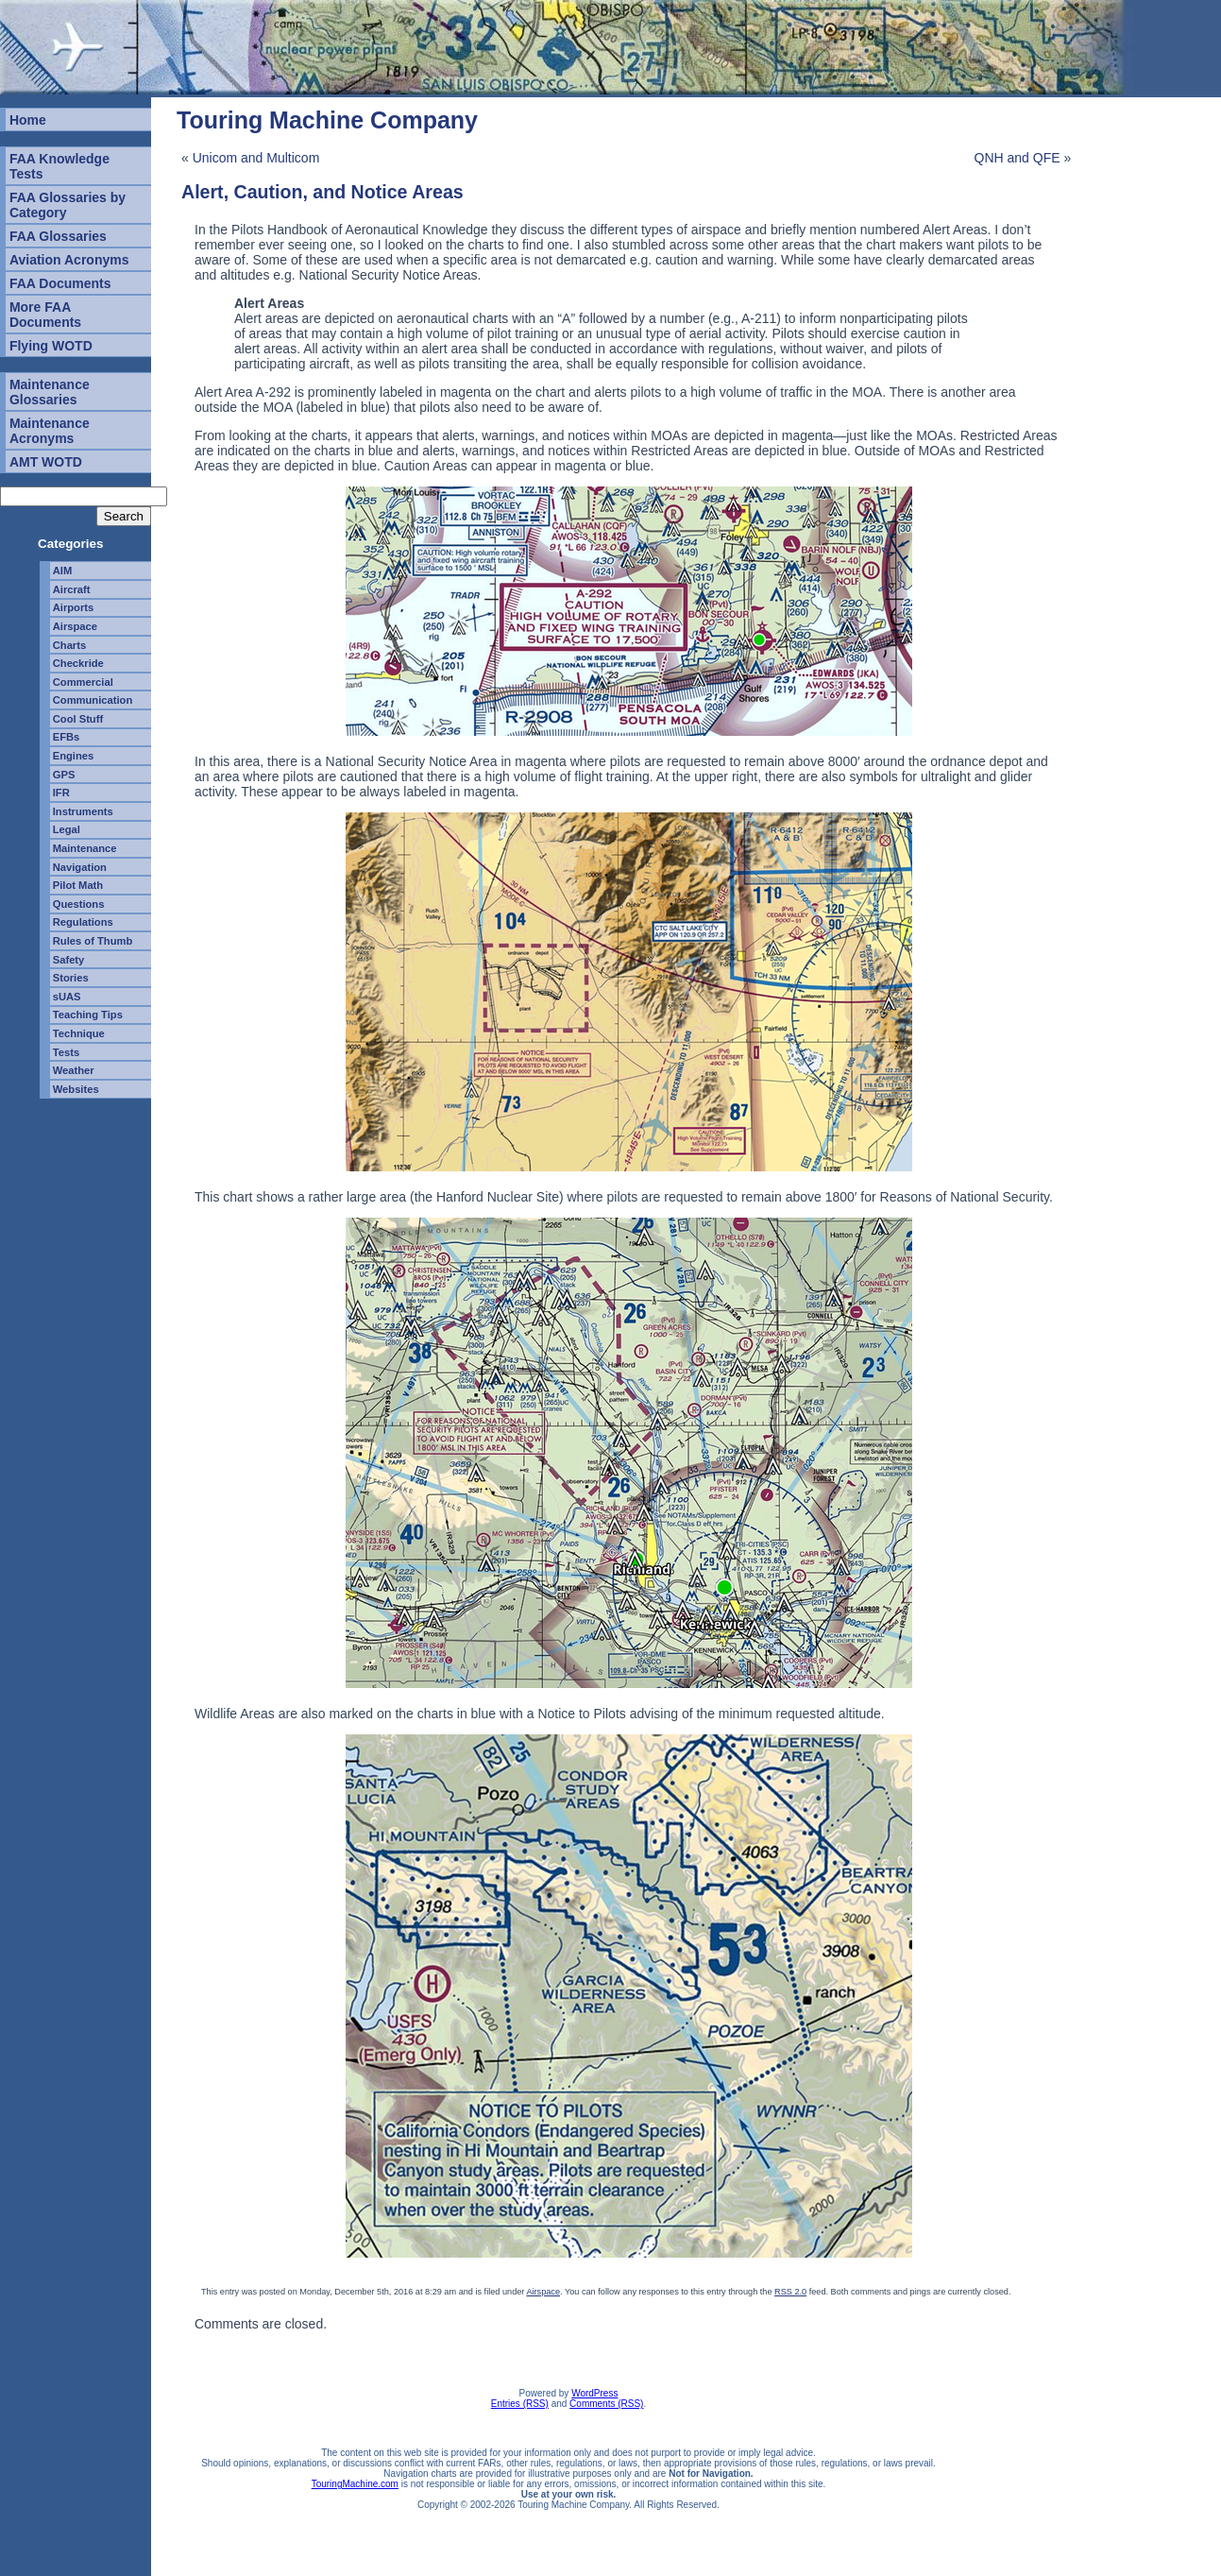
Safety (69, 959)
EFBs (66, 736)
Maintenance (85, 848)
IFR (61, 792)
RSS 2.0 (790, 2291)
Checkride (78, 663)
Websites (76, 1089)
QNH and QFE (1017, 157)
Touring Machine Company (327, 120)
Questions (79, 904)
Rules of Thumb (93, 941)
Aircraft (72, 589)
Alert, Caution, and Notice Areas (322, 191)
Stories (71, 977)
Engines (73, 755)
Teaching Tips (88, 1014)
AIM (63, 570)
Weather (73, 1070)
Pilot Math (78, 885)
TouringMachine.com (355, 2484)
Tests (66, 1052)
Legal (66, 829)
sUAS (67, 996)
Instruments (83, 811)
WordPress (594, 2393)
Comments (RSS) (606, 2403)
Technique (79, 1033)
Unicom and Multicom (256, 157)
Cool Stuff (78, 719)
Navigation (80, 867)
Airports (73, 607)
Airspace (75, 626)
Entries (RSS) (520, 2403)
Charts (69, 645)
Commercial (83, 682)
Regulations (83, 922)
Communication (93, 700)
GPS (64, 774)
